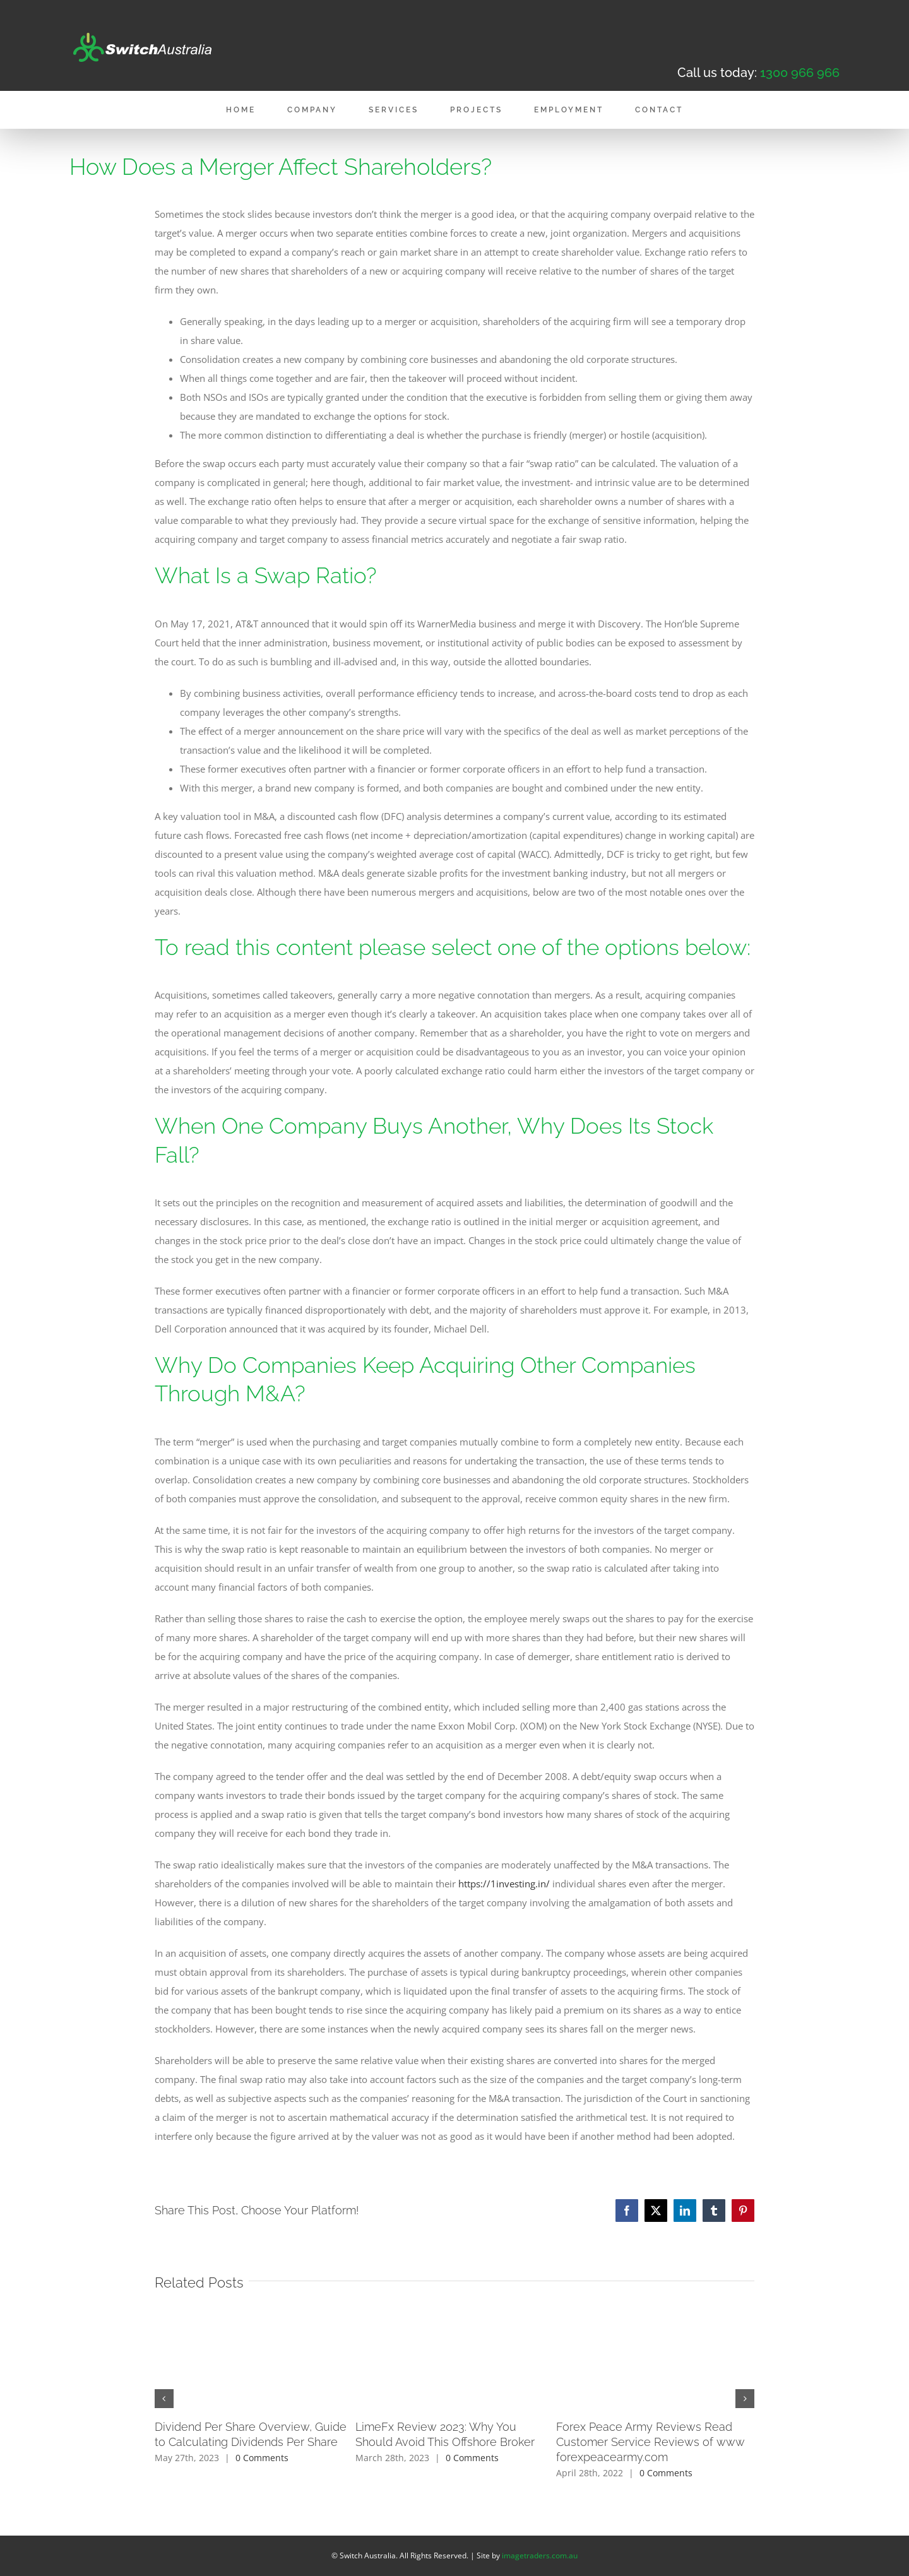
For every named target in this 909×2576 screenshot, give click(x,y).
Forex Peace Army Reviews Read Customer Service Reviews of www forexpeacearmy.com (650, 2442)
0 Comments (261, 2458)
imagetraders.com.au (540, 2555)
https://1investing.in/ (504, 1883)
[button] (164, 2398)
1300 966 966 (800, 72)
